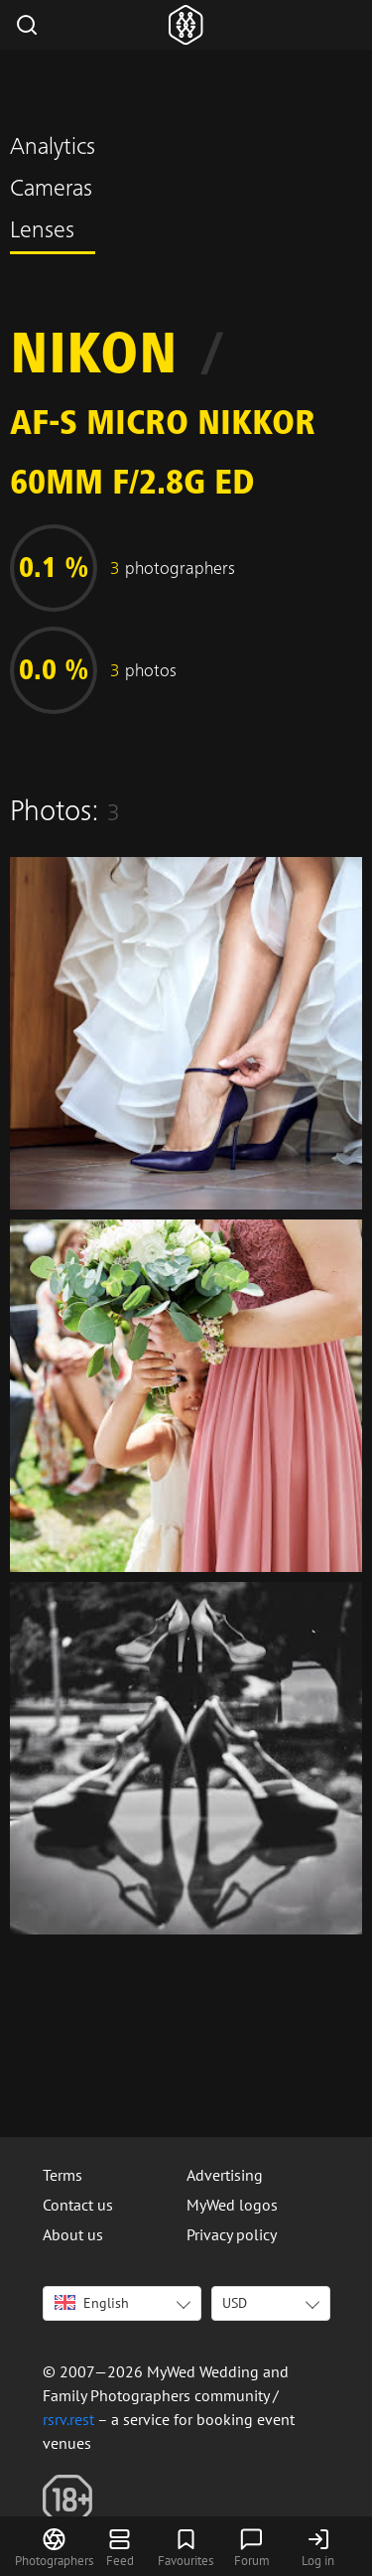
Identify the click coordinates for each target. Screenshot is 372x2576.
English (92, 2303)
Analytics (52, 149)
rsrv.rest (68, 2419)
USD (234, 2303)
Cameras (51, 191)
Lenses (42, 232)
